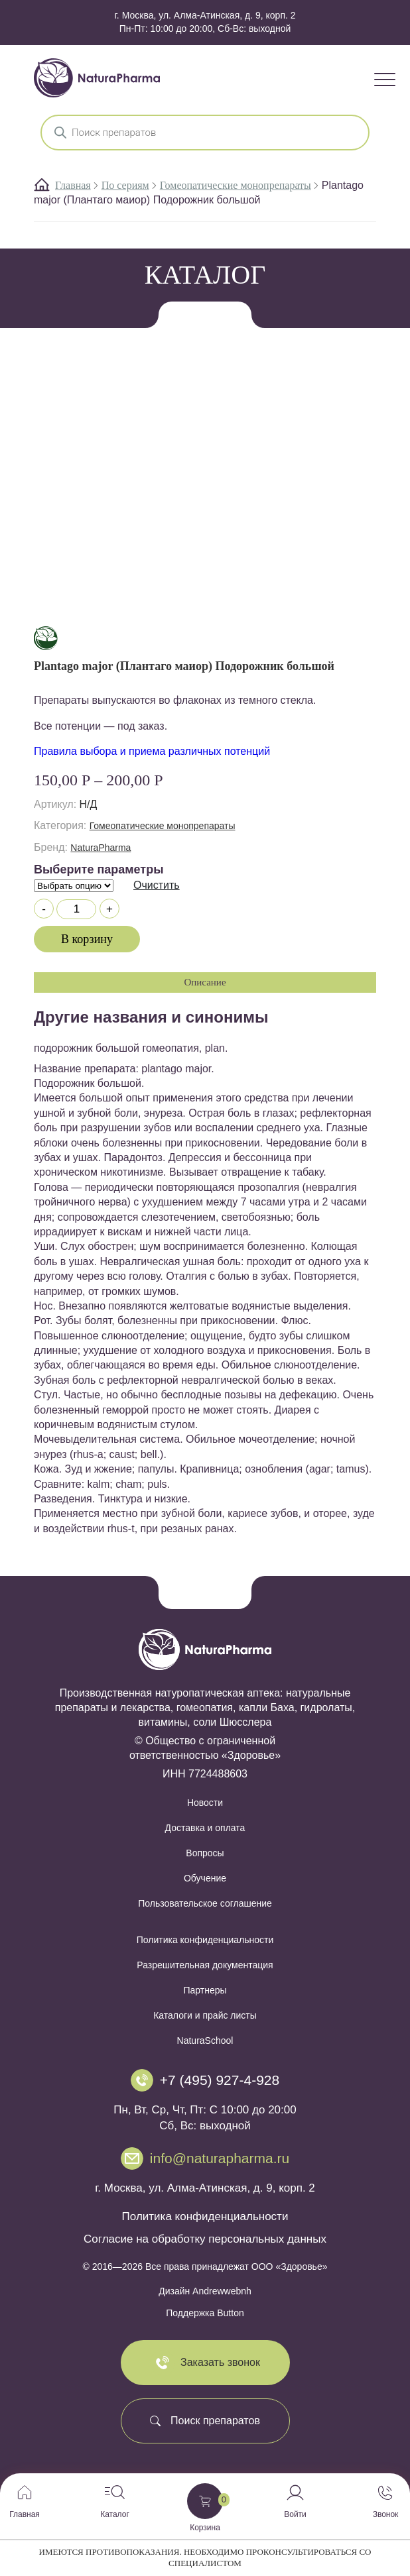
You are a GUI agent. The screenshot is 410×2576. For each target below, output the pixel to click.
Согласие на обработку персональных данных (205, 2239)
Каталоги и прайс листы (205, 2015)
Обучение (205, 1878)
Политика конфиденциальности (205, 1939)
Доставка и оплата (205, 1827)
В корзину (87, 939)
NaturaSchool (205, 2040)
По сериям (125, 185)
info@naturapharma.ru (219, 2158)
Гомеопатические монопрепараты (235, 185)
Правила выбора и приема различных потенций (152, 751)
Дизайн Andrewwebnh (205, 2291)
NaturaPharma (100, 847)
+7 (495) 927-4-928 (219, 2080)
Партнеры (204, 1990)
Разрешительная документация (205, 1965)
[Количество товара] (76, 909)
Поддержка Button (204, 2313)
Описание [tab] (205, 982)
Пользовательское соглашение (205, 1903)
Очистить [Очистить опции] (156, 885)
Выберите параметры (99, 869)
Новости (205, 1802)
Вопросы (205, 1853)
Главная (73, 185)
